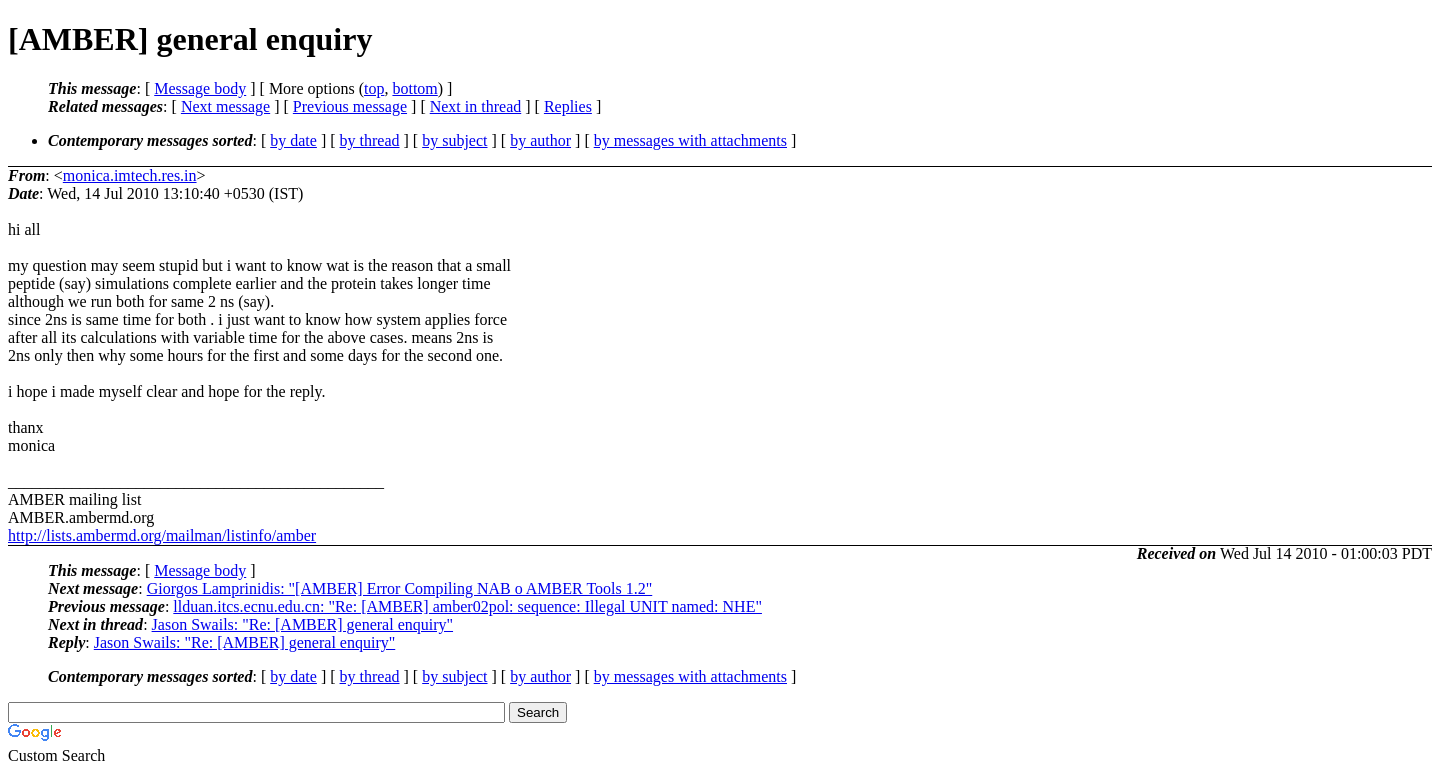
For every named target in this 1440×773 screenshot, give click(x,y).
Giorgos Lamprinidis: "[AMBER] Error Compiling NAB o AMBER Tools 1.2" (400, 588)
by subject (454, 140)
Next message (225, 106)
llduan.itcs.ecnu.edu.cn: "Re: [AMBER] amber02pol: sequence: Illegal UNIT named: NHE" (467, 606)
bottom (414, 88)
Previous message (350, 106)
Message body (200, 88)
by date (293, 140)
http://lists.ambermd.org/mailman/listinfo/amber (162, 535)
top (374, 88)
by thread (370, 140)
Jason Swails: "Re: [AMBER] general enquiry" (302, 624)
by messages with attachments (690, 140)
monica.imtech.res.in (130, 175)
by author (540, 140)
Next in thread (476, 106)
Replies (568, 106)
